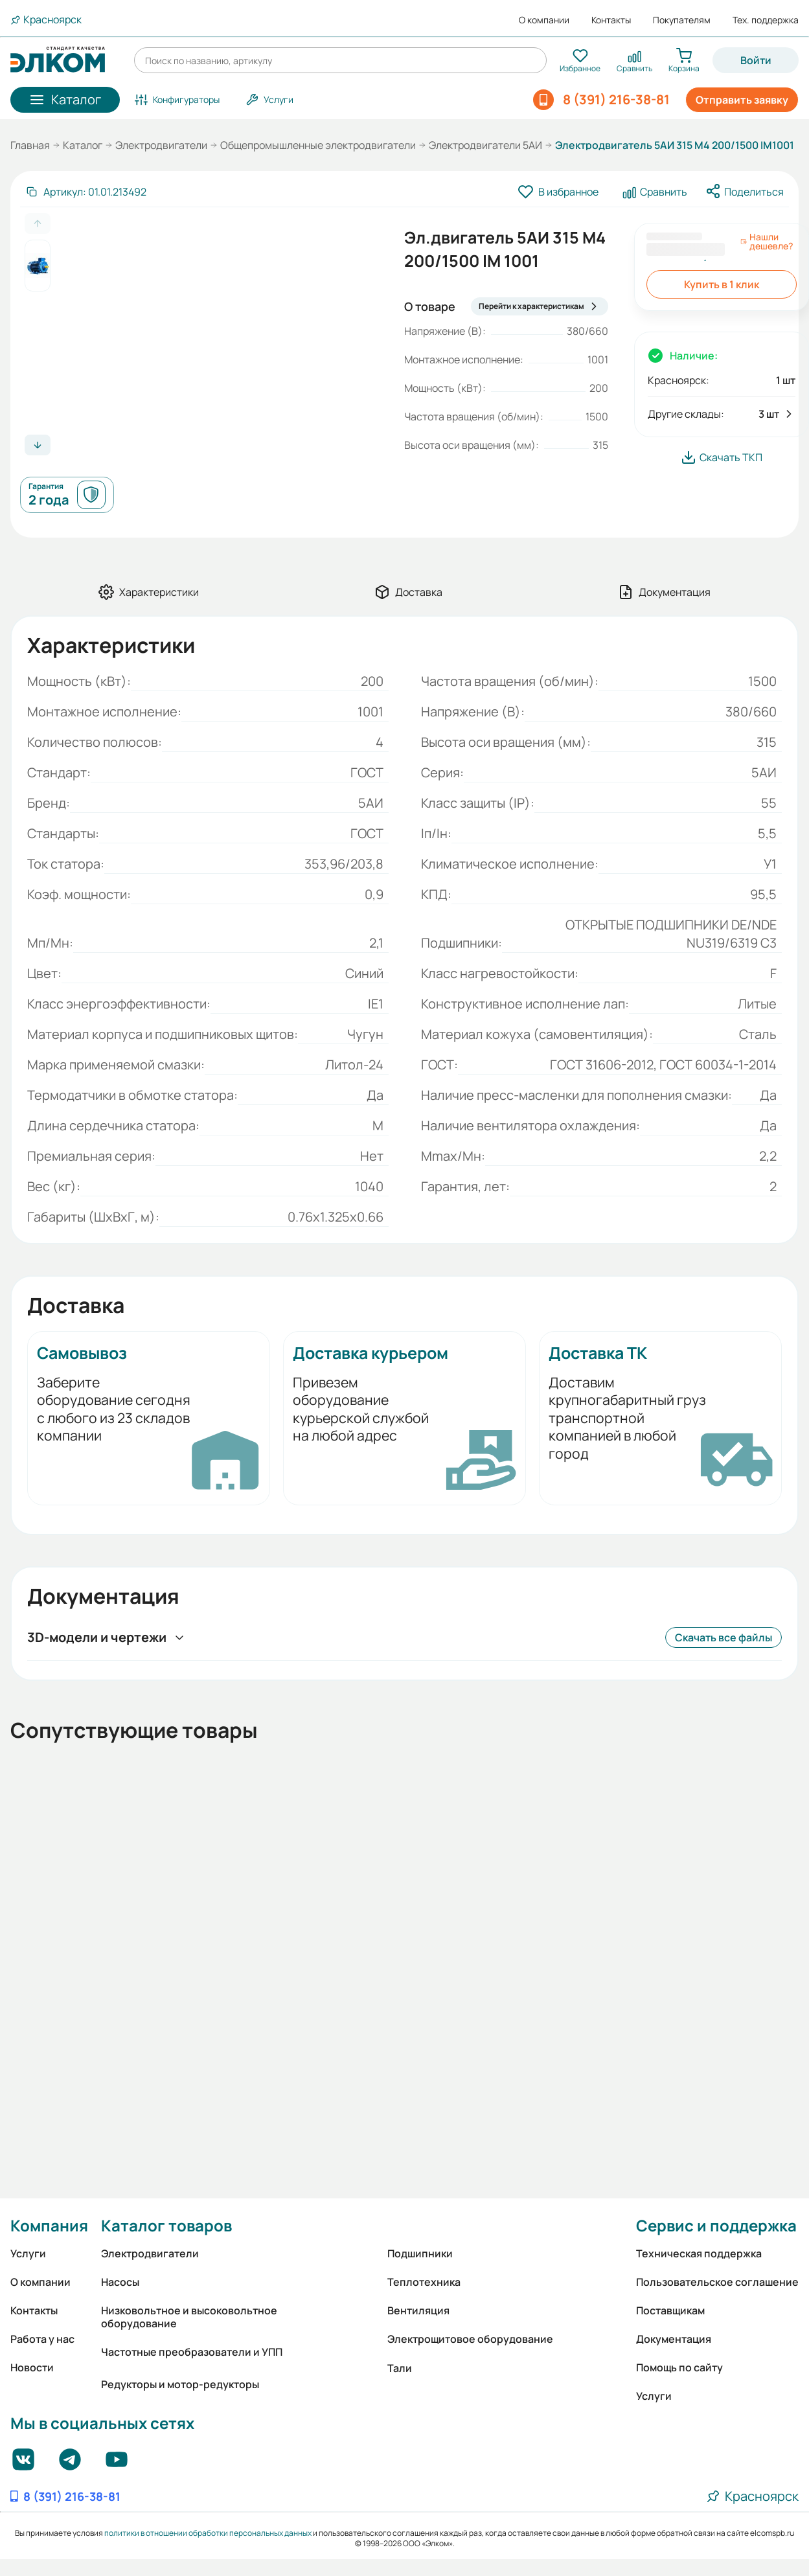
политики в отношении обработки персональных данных (208, 2532)
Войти (755, 60)
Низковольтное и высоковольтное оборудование (189, 2317)
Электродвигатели (161, 145)
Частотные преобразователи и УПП (191, 2351)
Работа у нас (42, 2338)
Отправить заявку (742, 100)
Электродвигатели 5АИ (485, 145)
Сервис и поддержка (716, 2225)
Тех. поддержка (766, 20)
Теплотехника (424, 2281)
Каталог (82, 145)
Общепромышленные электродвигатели (318, 145)
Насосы (120, 2281)
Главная (30, 145)
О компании (544, 20)
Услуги (28, 2253)
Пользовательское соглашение (717, 2281)
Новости (32, 2367)
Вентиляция (418, 2310)
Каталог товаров (166, 2225)
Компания (49, 2225)
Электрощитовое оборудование (470, 2338)
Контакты (611, 20)
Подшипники (420, 2253)
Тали (399, 2368)
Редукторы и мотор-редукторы (180, 2384)
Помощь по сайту (679, 2367)
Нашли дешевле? (766, 242)
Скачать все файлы (723, 1637)
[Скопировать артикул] (85, 191)
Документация (673, 2338)
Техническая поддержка (699, 2253)
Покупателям (682, 20)
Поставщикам (670, 2310)
